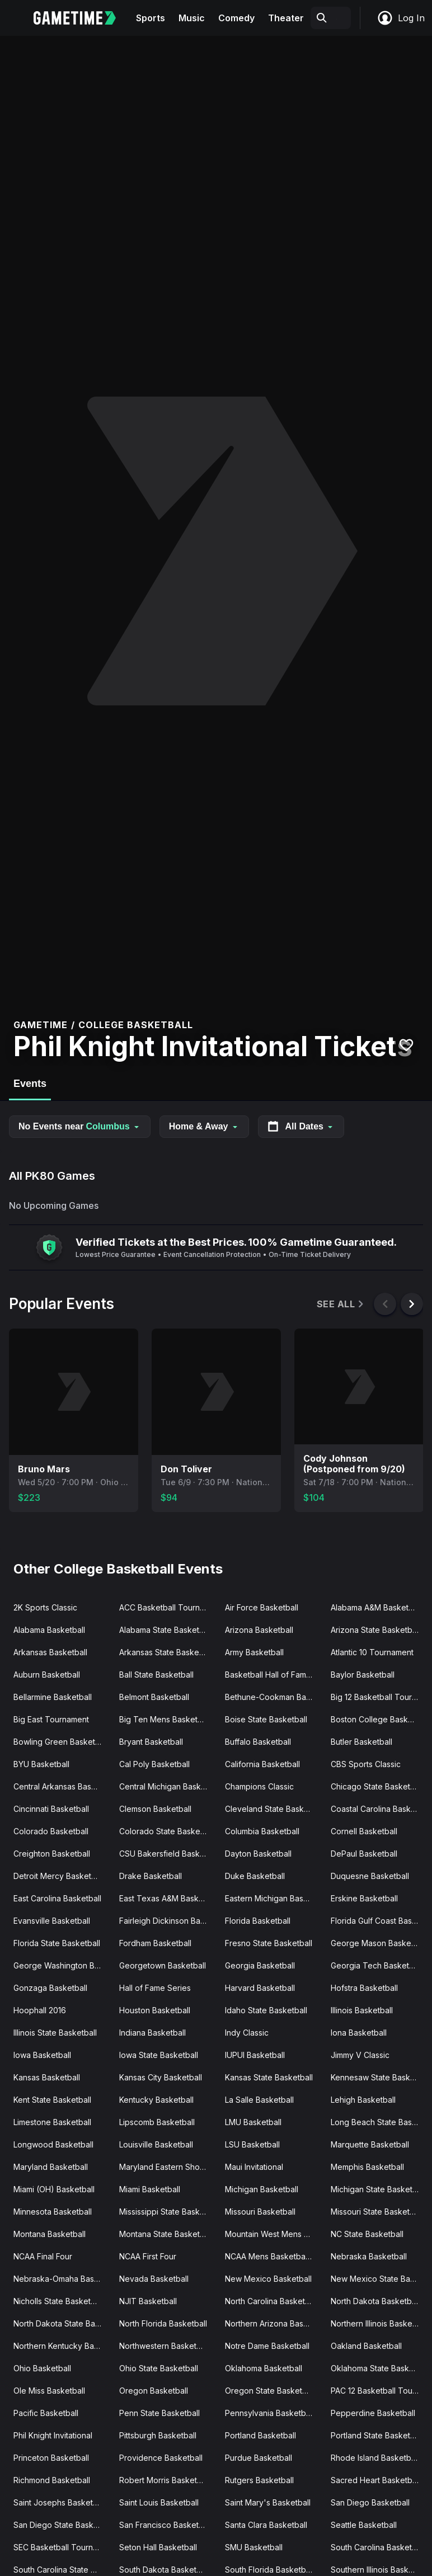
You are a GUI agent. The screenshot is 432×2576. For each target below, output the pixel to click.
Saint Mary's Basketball (268, 2502)
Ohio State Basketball (158, 2368)
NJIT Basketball (148, 2301)
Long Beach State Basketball (379, 2122)
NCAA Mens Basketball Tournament (273, 2256)
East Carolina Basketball (57, 1898)
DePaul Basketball (364, 1853)
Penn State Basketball (159, 2413)
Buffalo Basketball (258, 1741)
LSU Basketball (252, 2144)
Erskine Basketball (364, 1898)
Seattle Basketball (364, 2525)
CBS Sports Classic (366, 1764)
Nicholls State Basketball (58, 2301)
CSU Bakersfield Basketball (167, 1853)
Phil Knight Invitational (52, 2435)
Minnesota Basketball (52, 2211)
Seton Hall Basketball (158, 2547)
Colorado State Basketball (167, 1831)
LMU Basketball (253, 2122)
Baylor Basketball (363, 1674)
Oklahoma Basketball (263, 2368)
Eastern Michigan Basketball (273, 1898)
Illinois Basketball (362, 2010)
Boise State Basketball (266, 1719)
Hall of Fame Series (155, 1988)
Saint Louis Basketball (159, 2502)
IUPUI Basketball (255, 2055)
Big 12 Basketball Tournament (379, 1697)
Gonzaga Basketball (50, 1988)
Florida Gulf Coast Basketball (379, 1920)
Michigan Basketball (261, 2189)
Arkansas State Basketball (166, 1652)
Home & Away (204, 1126)
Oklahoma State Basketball (379, 2368)
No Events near (79, 1126)
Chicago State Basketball (377, 1786)
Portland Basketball (260, 2435)
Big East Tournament (51, 1719)
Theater (286, 17)
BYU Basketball (41, 1764)
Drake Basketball (150, 1876)
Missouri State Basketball (376, 2211)
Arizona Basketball (259, 1630)
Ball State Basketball (156, 1674)
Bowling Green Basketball (60, 1741)
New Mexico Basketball (268, 2278)
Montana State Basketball (166, 2234)
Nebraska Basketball (369, 2256)
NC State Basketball (367, 2234)
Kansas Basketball (46, 2077)
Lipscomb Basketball (157, 2122)
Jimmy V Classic (360, 2055)
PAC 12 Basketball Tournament (379, 2390)
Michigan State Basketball (378, 2189)
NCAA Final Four (42, 2256)
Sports (150, 17)
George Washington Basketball (61, 1965)
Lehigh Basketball (363, 2099)
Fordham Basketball (155, 1943)
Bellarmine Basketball (52, 1697)
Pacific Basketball (45, 2413)
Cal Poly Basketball (154, 1764)
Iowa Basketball (42, 2055)
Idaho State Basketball (266, 2010)
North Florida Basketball (163, 2323)
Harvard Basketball (260, 1988)
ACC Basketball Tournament (167, 1607)
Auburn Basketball (46, 1674)
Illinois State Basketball (55, 2032)
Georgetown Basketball (162, 1965)
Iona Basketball (359, 2032)
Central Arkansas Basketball (61, 1786)
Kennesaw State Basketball (379, 2077)
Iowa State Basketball (158, 2055)
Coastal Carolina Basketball (379, 1809)
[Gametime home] (81, 18)
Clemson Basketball (155, 1809)
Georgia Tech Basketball (376, 1965)
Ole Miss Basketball (49, 2390)
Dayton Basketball (258, 1853)
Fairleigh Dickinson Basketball (167, 1920)
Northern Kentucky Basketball (61, 2346)
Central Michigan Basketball (167, 1786)
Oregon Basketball (153, 2390)
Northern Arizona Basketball (273, 2323)
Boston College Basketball (379, 1719)
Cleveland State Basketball (273, 1809)
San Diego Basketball (370, 2502)
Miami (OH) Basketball (54, 2189)
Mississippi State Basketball (167, 2211)
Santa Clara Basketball (266, 2525)
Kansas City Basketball (160, 2077)
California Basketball (262, 1764)
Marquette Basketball (370, 2144)
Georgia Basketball (260, 1965)
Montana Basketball (49, 2234)
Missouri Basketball (260, 2211)
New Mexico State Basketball (379, 2278)
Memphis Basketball (367, 2167)
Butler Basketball (361, 1741)
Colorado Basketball (50, 1831)
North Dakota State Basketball (61, 2323)
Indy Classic (247, 2032)
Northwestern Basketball (164, 2346)
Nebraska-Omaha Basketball (61, 2278)
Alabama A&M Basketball (376, 1607)
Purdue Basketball (258, 2457)
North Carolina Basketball (271, 2301)
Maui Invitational (254, 2167)
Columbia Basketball (262, 1831)
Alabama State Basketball (165, 1630)
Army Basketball (254, 1652)
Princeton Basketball (51, 2457)
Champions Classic (259, 1786)
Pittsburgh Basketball (157, 2435)
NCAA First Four (147, 2256)
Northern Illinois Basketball (379, 2323)
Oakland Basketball (366, 2346)
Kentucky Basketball (156, 2099)
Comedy (236, 17)
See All (341, 1304)
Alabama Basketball (49, 1630)
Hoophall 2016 (39, 2010)
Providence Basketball (161, 2457)
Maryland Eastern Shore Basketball (167, 2167)
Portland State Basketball (377, 2435)
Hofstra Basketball (364, 1988)
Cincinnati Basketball (51, 1809)
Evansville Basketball (51, 1920)
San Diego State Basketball (61, 2525)
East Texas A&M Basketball (167, 1898)
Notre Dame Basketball (267, 2346)
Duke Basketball (255, 1876)
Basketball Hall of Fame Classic (273, 1674)
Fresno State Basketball (268, 1943)
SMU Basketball (254, 2547)
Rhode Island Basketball (375, 2457)
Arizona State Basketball (375, 1630)
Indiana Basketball (152, 2032)
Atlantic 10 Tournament (372, 1652)
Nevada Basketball (154, 2278)
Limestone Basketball (52, 2122)
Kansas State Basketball (269, 2077)
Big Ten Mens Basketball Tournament (167, 1719)
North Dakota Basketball (375, 2301)
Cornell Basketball (364, 1831)
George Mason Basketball (378, 1943)
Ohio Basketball (42, 2368)
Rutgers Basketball (259, 2480)
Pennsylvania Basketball (269, 2413)
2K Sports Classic (45, 1607)
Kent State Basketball (52, 2099)
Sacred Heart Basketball (375, 2480)
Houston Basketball (154, 2010)
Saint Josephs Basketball (59, 2502)
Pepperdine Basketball (373, 2413)
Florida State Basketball (56, 1943)
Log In (401, 18)
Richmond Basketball (51, 2480)
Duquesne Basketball (370, 1876)
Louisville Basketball (156, 2144)
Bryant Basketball (151, 1741)
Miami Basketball (149, 2189)
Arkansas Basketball (50, 1652)
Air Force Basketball (261, 1607)
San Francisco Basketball (165, 2525)
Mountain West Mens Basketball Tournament (273, 2234)
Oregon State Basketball (270, 2390)
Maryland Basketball (50, 2167)
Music (192, 17)
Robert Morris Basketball (164, 2480)
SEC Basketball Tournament (61, 2547)
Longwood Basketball (53, 2144)
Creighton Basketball (51, 1853)
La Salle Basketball (259, 2099)
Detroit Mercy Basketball (58, 1876)
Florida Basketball (257, 1920)
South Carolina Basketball (378, 2547)
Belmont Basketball (154, 1697)
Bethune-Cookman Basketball (273, 1697)
